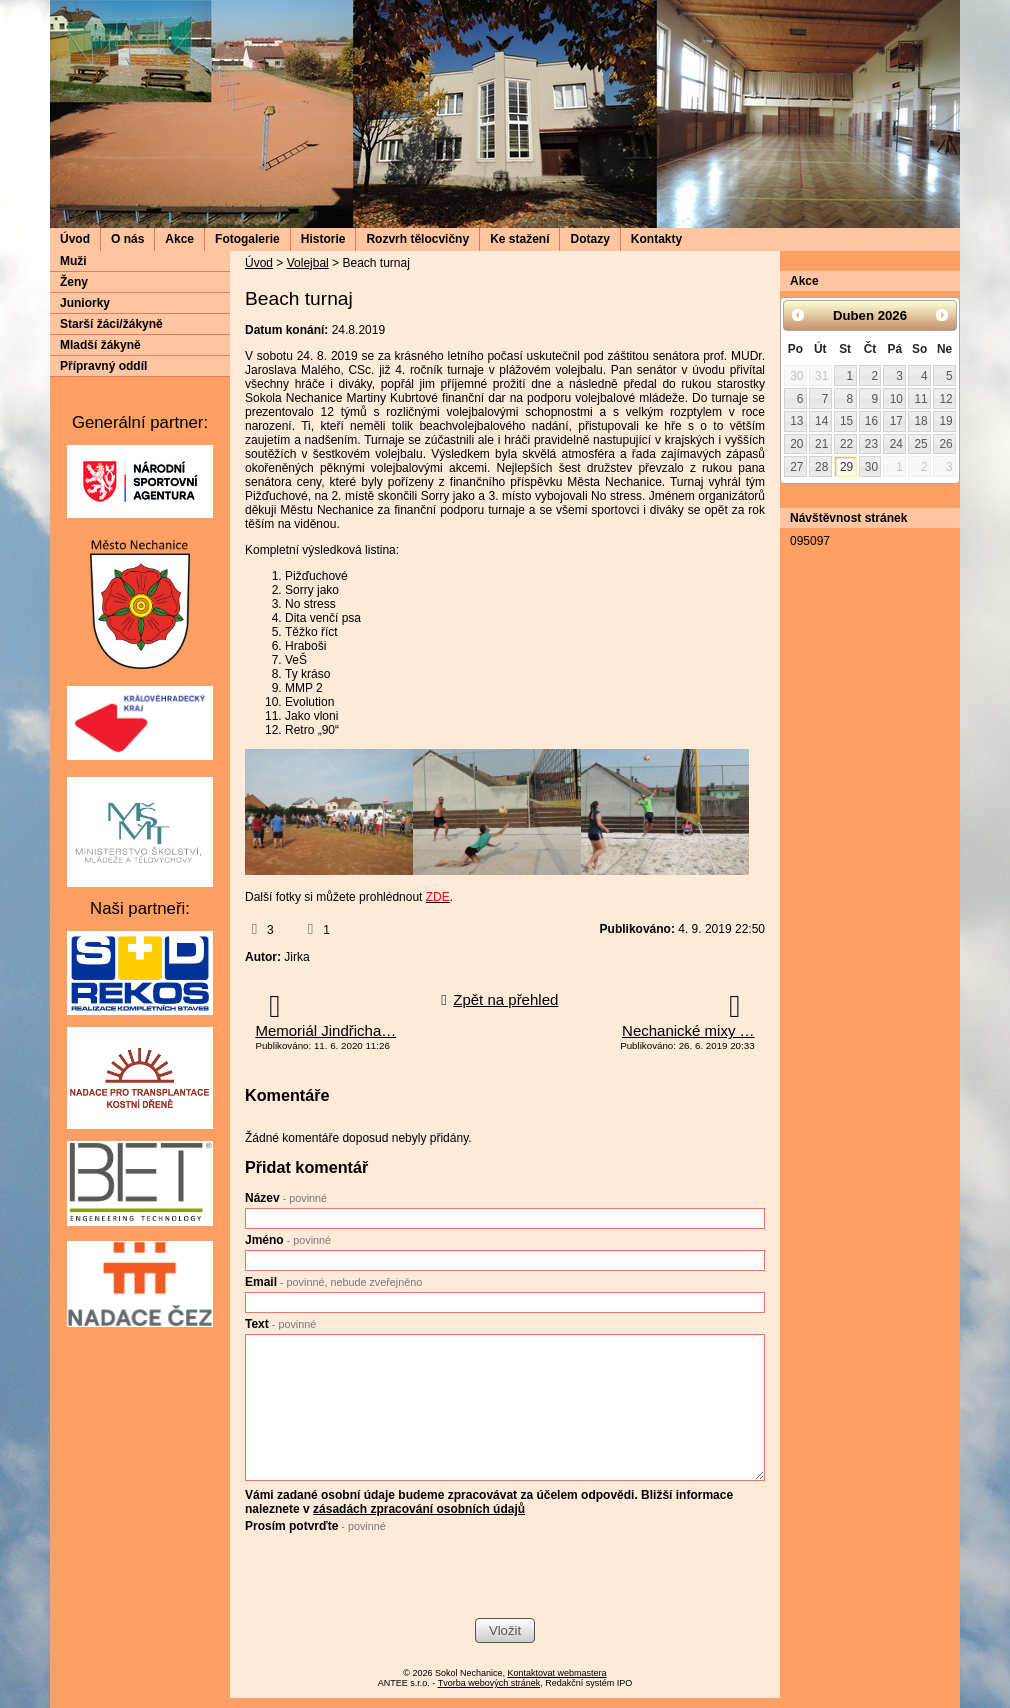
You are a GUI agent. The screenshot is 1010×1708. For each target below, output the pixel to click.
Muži (73, 261)
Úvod (75, 239)
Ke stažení (519, 239)
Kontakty (656, 239)
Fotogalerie (247, 239)
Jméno (288, 1240)
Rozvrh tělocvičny (417, 239)
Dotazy (589, 239)
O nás (127, 239)
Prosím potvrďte (315, 1526)
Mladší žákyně (100, 345)
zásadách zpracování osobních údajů (419, 1509)
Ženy (74, 282)
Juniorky (85, 303)
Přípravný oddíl (103, 366)
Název (286, 1198)
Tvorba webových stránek (489, 1683)
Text (280, 1324)
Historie (323, 239)
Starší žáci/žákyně (111, 324)
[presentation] (397, 1578)
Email (333, 1282)
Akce (179, 239)
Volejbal (308, 263)
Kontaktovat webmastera (557, 1673)
